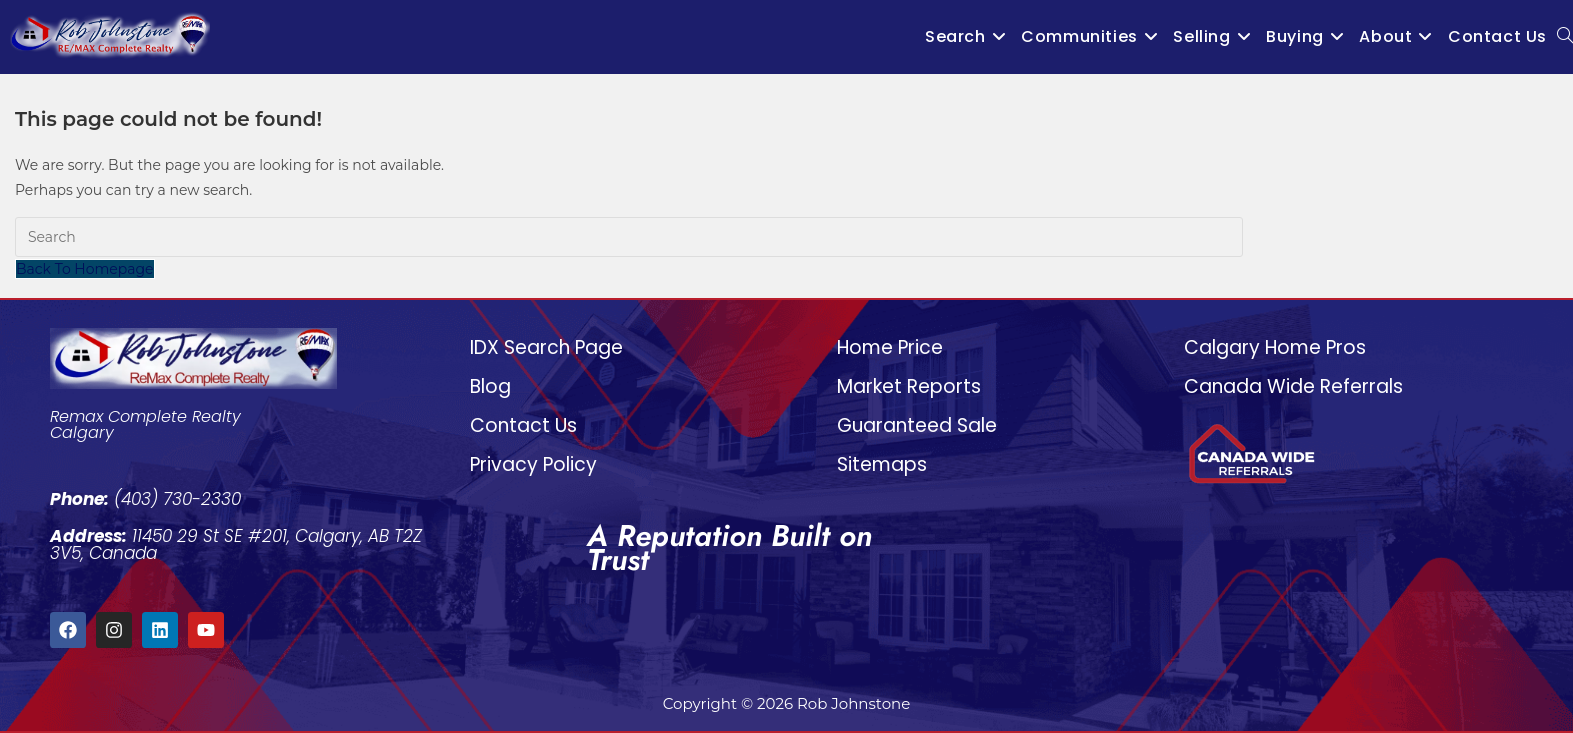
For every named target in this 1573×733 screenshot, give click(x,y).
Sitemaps (882, 464)
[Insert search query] (629, 237)
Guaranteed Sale (917, 425)
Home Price (890, 347)
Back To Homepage (85, 269)
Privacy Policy (533, 464)
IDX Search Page (546, 347)
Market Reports (909, 386)
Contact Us (523, 425)
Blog (490, 386)
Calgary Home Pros (1275, 347)
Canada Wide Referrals (1293, 386)
